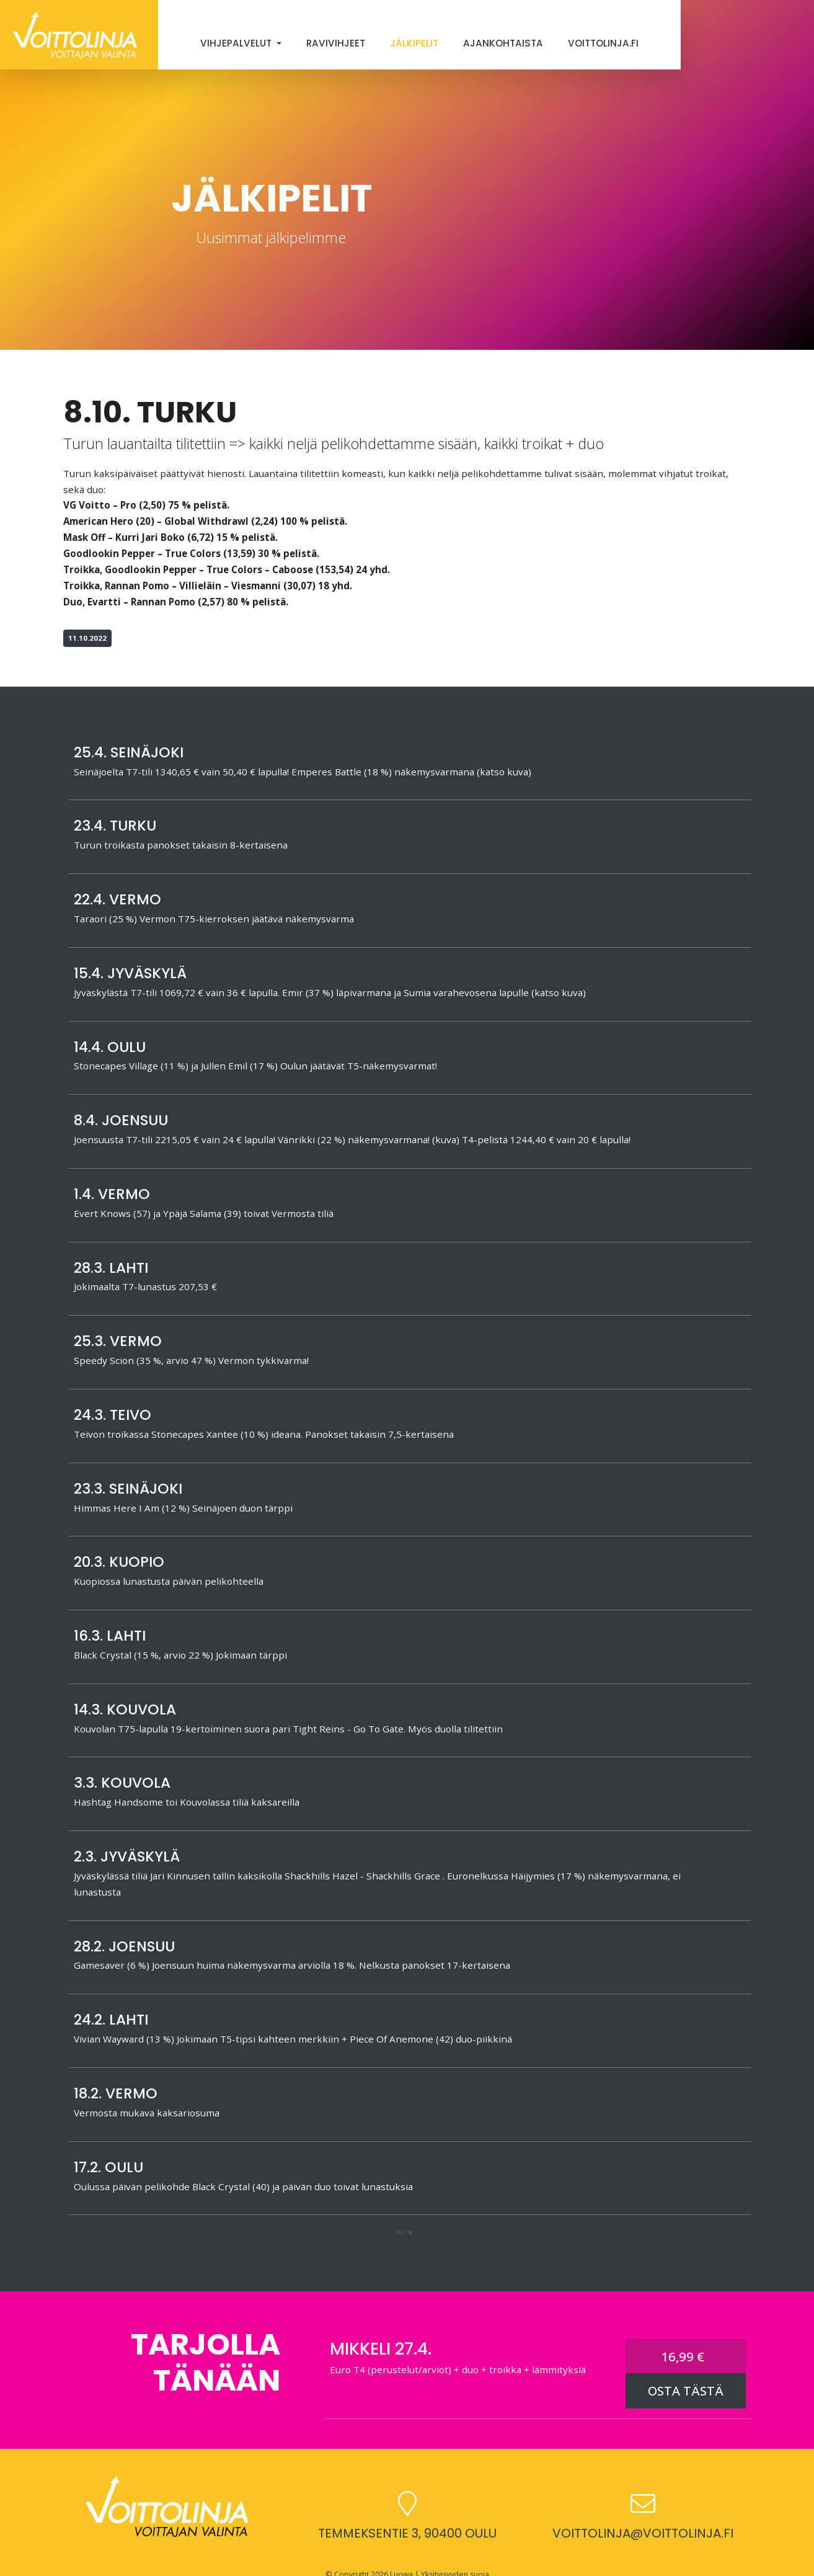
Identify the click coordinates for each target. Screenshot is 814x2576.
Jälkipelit (414, 43)
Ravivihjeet (335, 43)
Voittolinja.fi (603, 43)
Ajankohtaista (503, 43)
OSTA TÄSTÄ (685, 2390)
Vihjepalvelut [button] (237, 43)
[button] (405, 2233)
